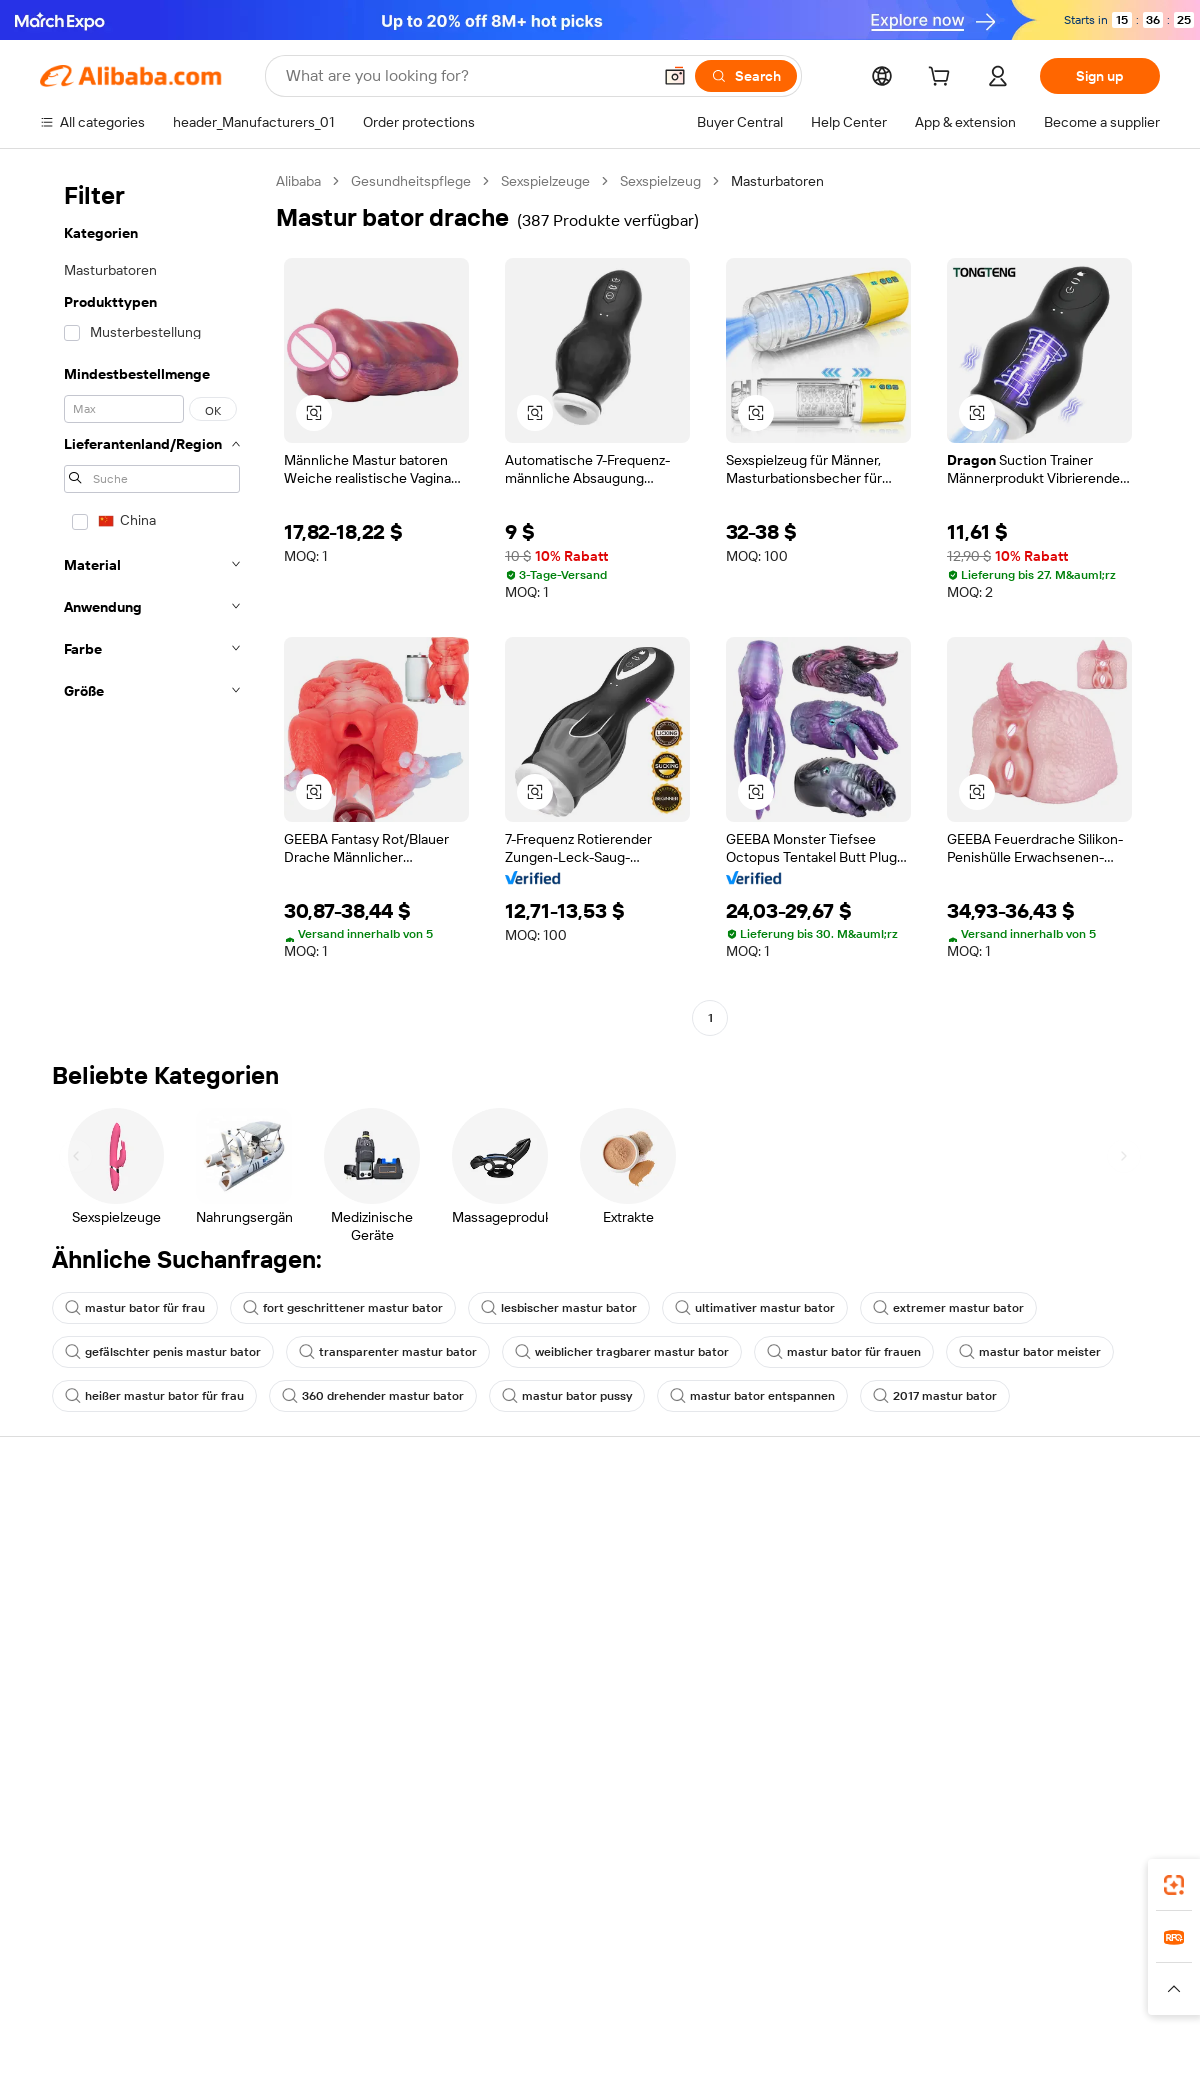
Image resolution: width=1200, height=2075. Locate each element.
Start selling (766, 1528)
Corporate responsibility (1035, 1566)
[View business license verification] (773, 2037)
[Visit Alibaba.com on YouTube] (1089, 1722)
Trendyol (840, 1968)
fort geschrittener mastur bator (343, 1308)
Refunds (66, 1642)
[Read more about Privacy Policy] (767, 1998)
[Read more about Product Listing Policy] (428, 1998)
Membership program (567, 1566)
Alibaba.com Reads (559, 1642)
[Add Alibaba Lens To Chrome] (308, 1879)
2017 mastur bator (935, 1396)
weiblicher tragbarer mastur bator (622, 1352)
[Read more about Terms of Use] (867, 1998)
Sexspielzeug (660, 181)
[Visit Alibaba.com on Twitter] (1029, 1722)
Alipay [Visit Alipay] (570, 1968)
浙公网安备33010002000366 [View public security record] (884, 2037)
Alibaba (298, 181)
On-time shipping (323, 1626)
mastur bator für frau (135, 1308)
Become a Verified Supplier (814, 1604)
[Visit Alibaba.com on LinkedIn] (999, 1722)
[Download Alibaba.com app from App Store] (945, 1879)
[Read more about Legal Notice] (306, 1998)
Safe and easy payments (345, 1550)
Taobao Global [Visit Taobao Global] (709, 1968)
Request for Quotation (569, 1528)
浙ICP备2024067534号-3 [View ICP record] (1084, 2037)
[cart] (943, 79)
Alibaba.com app (809, 1879)
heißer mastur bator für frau (154, 1396)
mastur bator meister (1030, 1352)
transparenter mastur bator (388, 1352)
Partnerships (769, 1642)
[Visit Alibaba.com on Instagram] (1059, 1722)
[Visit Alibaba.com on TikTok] (1119, 1722)
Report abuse (82, 1680)
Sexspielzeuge (545, 181)
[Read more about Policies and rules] (199, 1998)
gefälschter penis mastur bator (163, 1352)
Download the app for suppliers (826, 1680)
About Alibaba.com (1018, 1528)
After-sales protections (342, 1664)
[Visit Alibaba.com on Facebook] (969, 1722)
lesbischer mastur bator (559, 1308)
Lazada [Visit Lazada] (627, 1968)
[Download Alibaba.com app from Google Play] (1092, 1879)
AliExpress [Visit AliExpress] (288, 1968)
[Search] (746, 76)
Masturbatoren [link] (777, 181)
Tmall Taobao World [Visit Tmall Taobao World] (475, 1968)
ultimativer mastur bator (755, 1308)
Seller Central (772, 1566)
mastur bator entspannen (752, 1396)
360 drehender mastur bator (373, 1396)
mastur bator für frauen (844, 1352)
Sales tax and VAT (554, 1604)
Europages (917, 1968)
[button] (675, 76)
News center (1000, 1604)
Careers (985, 1642)
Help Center (78, 1528)
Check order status (100, 1604)
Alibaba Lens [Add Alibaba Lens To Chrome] (110, 1879)
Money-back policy (329, 1588)
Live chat (68, 1566)
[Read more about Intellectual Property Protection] (610, 1998)
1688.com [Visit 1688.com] (367, 1968)
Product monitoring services (359, 1702)
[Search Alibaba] (466, 76)
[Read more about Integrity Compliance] (989, 1998)
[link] (1174, 1885)
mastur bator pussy (567, 1396)
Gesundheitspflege (411, 181)
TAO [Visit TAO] (783, 1968)
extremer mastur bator (948, 1308)
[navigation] (152, 602)
